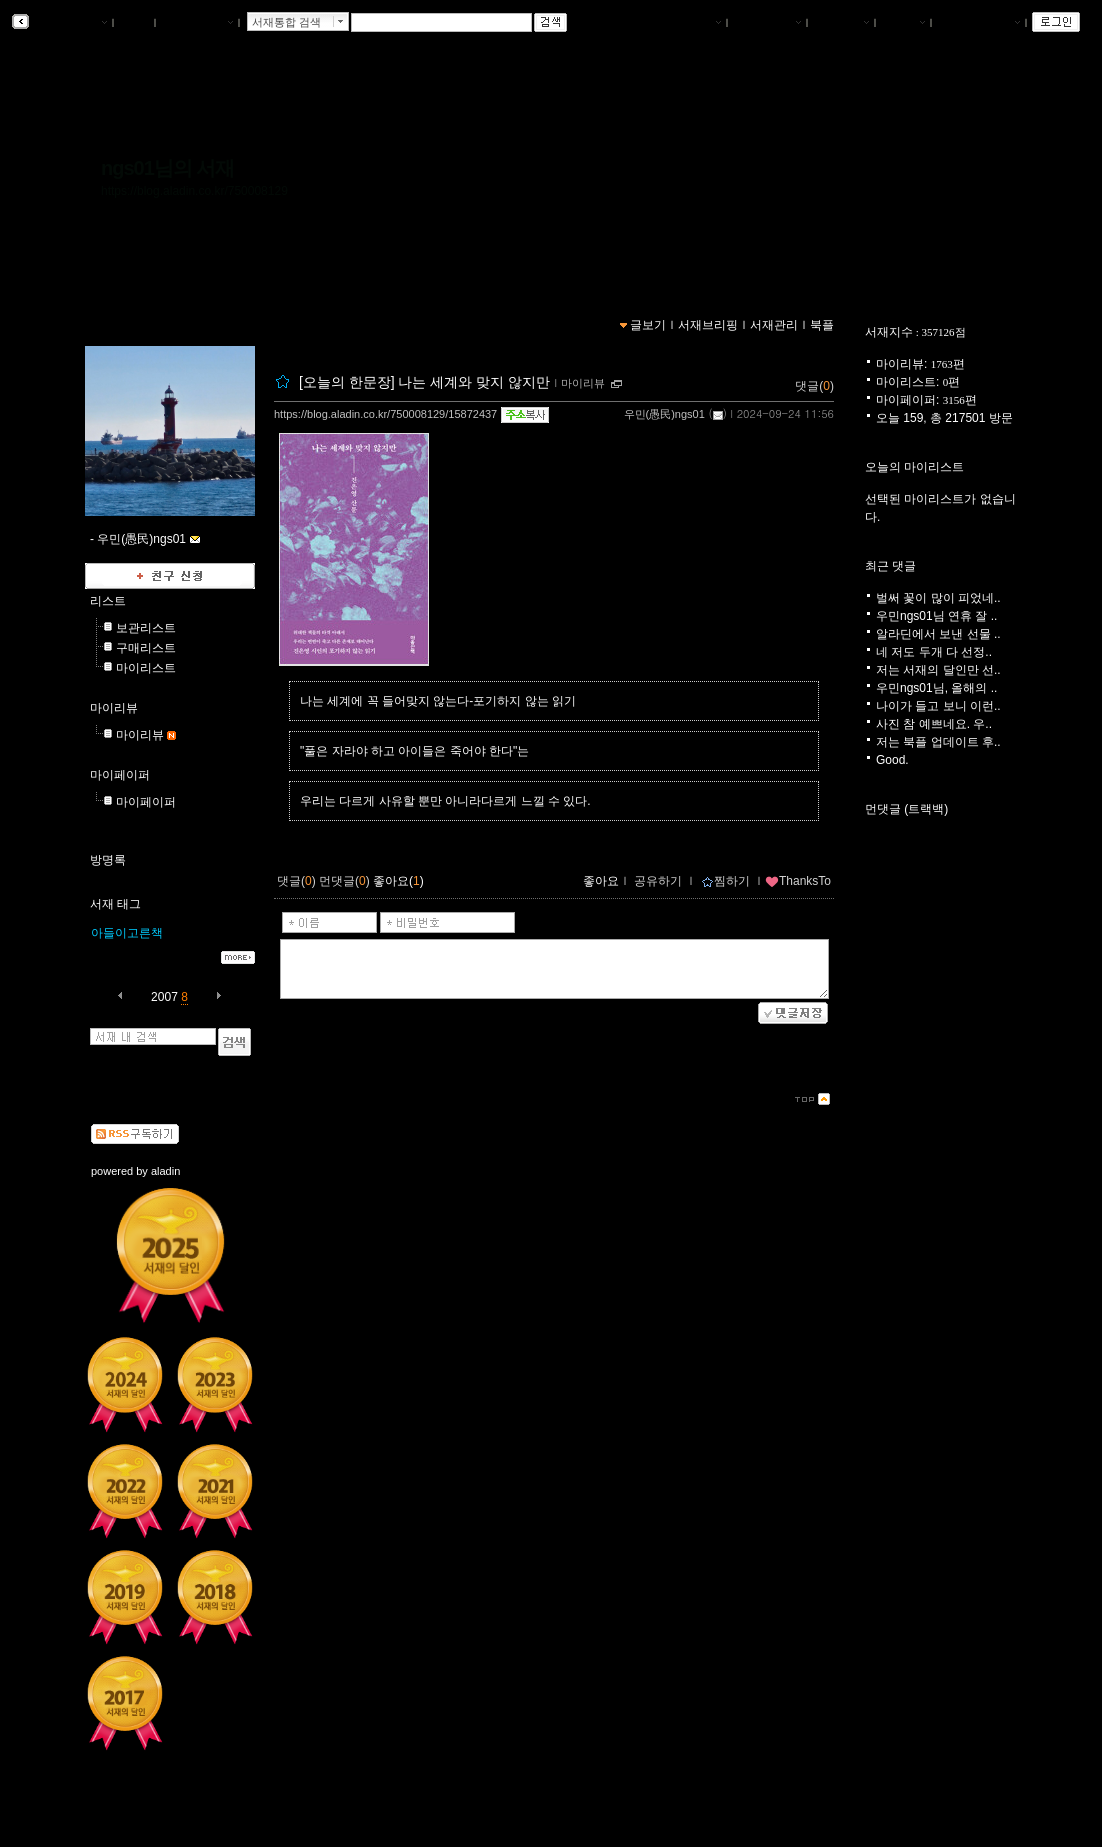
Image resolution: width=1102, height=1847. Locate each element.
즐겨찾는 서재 (978, 23)
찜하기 (725, 881)
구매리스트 (146, 648)
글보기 (648, 325)
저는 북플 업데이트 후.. (938, 742)
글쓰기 (903, 23)
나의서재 (693, 23)
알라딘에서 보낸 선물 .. (938, 634)
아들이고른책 (127, 933)
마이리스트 (146, 668)
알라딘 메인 (196, 23)
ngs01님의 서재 (167, 168)
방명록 (108, 860)
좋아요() (398, 881)
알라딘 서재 (69, 23)
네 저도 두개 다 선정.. (934, 652)
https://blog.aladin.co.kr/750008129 (194, 191)
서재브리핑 (767, 23)
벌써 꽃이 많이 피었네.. (938, 598)
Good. (892, 760)
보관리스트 (146, 628)
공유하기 (658, 881)
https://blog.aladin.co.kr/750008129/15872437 (385, 414)
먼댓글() (344, 881)
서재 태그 (115, 904)
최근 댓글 (890, 566)
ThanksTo (798, 881)
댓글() (814, 386)
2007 (164, 997)
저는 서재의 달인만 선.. (938, 670)
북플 (134, 23)
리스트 (108, 601)
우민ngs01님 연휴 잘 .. (936, 616)
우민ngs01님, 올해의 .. (936, 688)
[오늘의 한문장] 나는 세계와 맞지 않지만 (424, 382)
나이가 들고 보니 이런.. (938, 706)
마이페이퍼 (120, 775)
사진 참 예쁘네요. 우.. (934, 724)
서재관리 (841, 23)
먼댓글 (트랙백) (906, 809)
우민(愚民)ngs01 (664, 414)
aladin (165, 1171)
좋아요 (601, 881)
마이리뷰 (114, 708)
